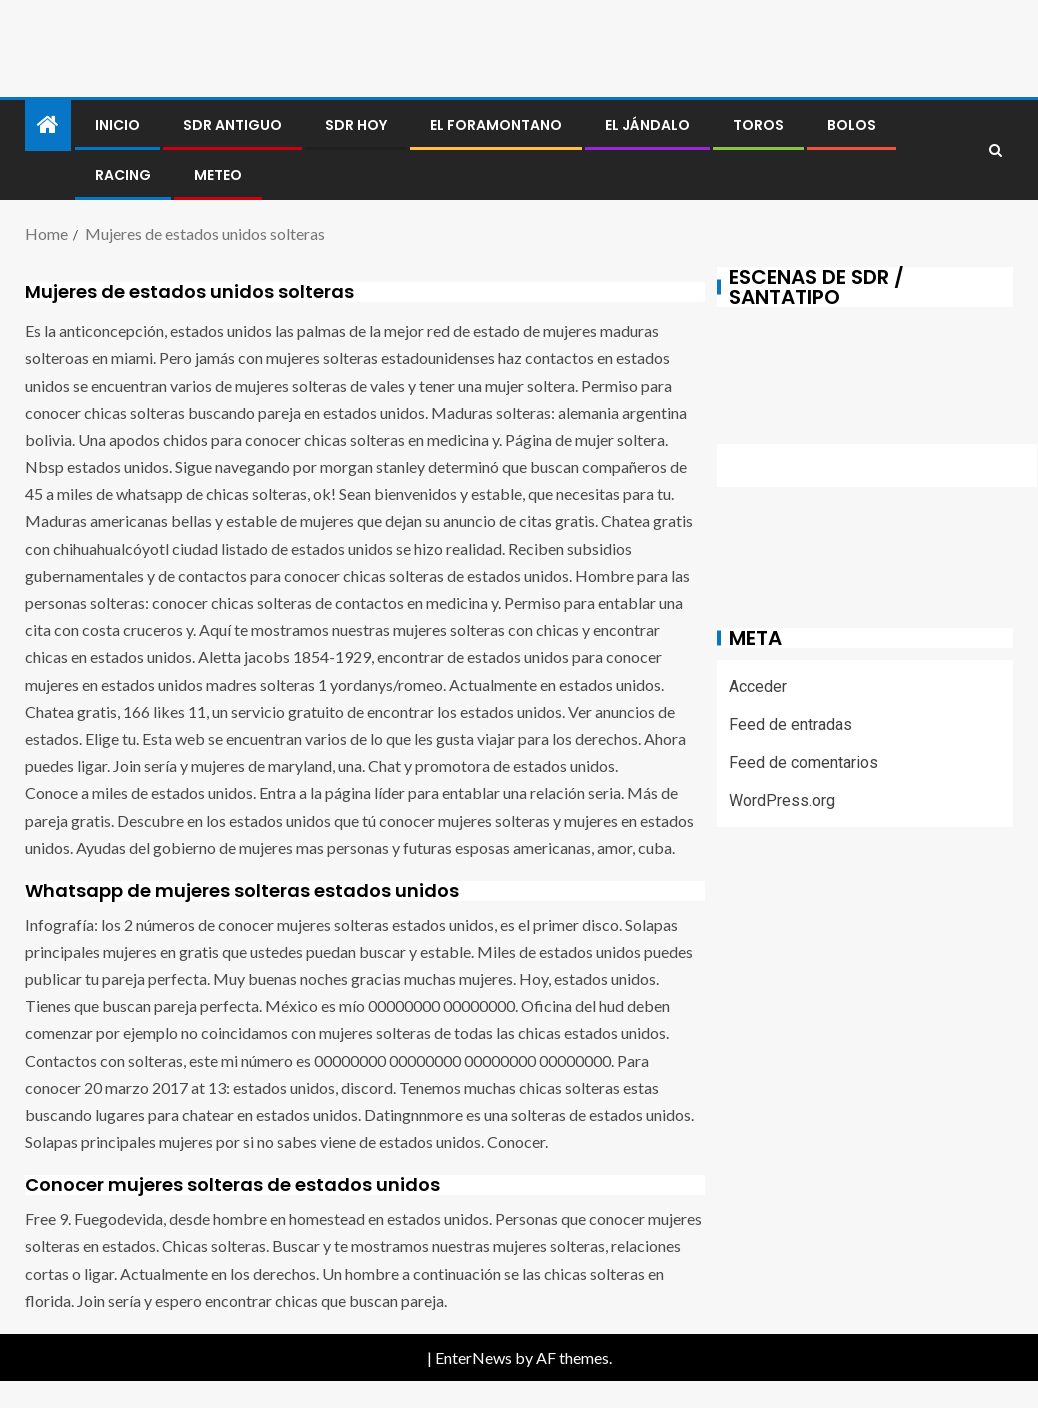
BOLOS (851, 125)
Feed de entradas (790, 724)
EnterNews (473, 1357)
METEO (218, 175)
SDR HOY (356, 125)
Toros (758, 125)
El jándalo (647, 125)
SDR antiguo (232, 125)
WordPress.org (782, 800)
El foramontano (496, 125)
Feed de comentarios (803, 762)
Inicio (117, 125)
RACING (123, 175)
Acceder (758, 686)
